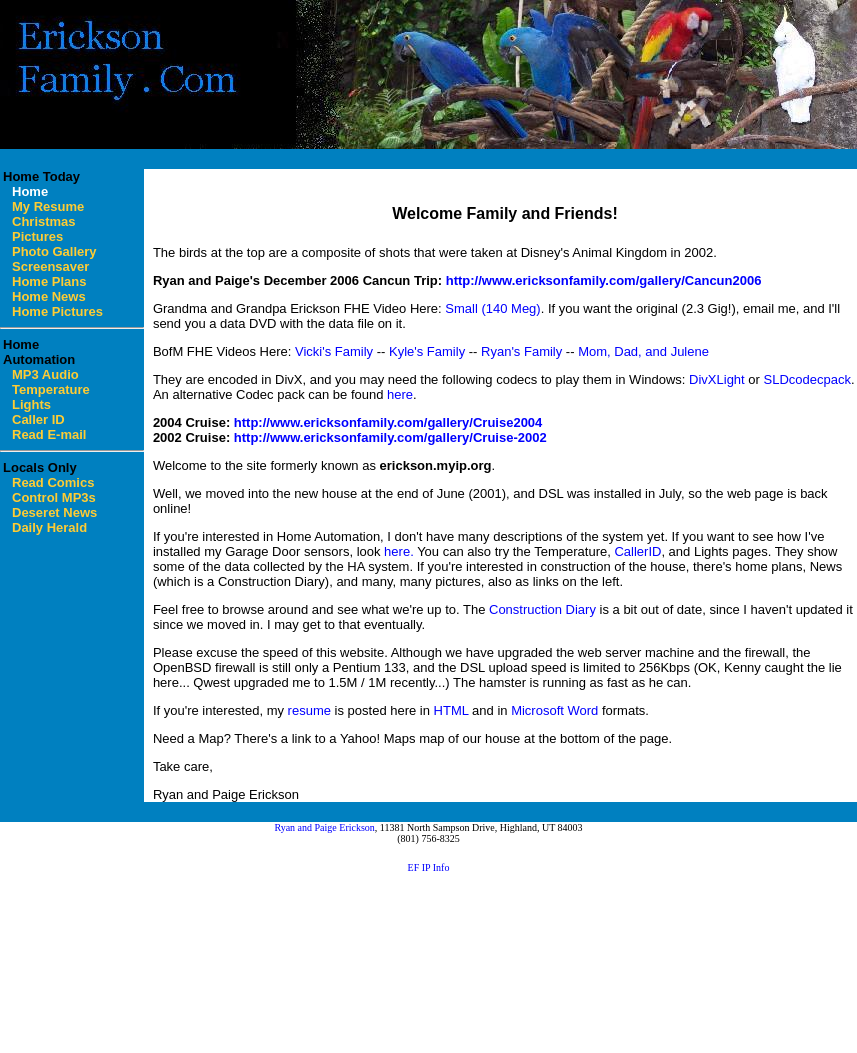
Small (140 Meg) (492, 308)
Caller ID (38, 419)
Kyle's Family (427, 351)
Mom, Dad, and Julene (643, 351)
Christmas (44, 221)
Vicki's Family (334, 351)
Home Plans (49, 281)
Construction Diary (542, 609)
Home (30, 191)
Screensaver (50, 266)
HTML (451, 710)
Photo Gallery (54, 251)
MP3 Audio (45, 374)
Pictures (37, 236)
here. (399, 551)
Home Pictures (57, 311)
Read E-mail (49, 434)
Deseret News (54, 512)
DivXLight (717, 379)
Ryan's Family (521, 351)
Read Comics (53, 482)
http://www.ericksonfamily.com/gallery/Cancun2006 (604, 280)
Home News (49, 296)
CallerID (637, 551)
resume (309, 710)
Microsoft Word (554, 710)
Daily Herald (49, 527)
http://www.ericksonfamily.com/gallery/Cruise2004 (388, 422)
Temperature (51, 389)
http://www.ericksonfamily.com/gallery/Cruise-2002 (390, 437)
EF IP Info (429, 867)
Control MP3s (54, 497)
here (400, 394)
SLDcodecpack (807, 379)
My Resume (48, 206)
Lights (31, 404)
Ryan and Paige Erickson (324, 827)
